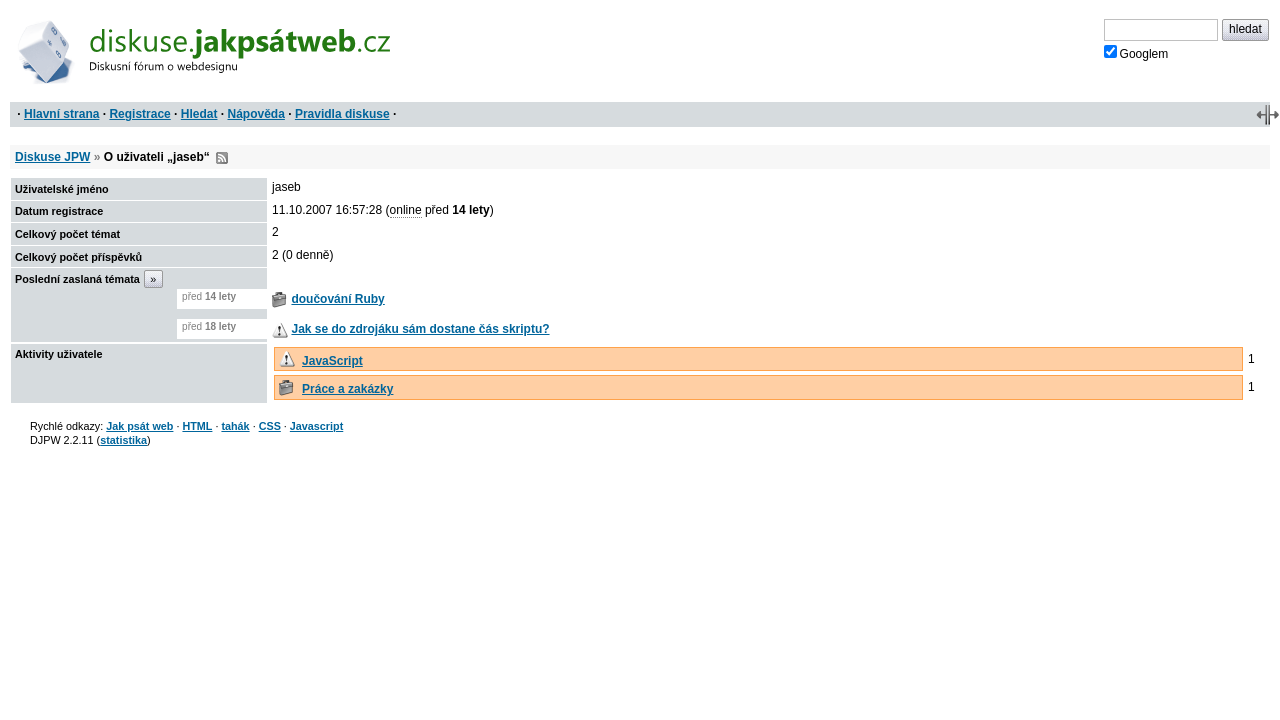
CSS (270, 426)
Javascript (316, 426)
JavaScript (332, 361)
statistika (123, 440)
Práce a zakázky (347, 389)
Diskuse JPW (52, 157)
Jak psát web (139, 426)
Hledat (199, 114)
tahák (235, 426)
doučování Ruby (337, 299)
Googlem (1136, 53)
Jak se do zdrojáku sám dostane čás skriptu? (420, 329)
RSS (222, 158)
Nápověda (256, 114)
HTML (197, 426)
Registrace (139, 114)
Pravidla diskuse (342, 114)
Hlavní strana (61, 114)
